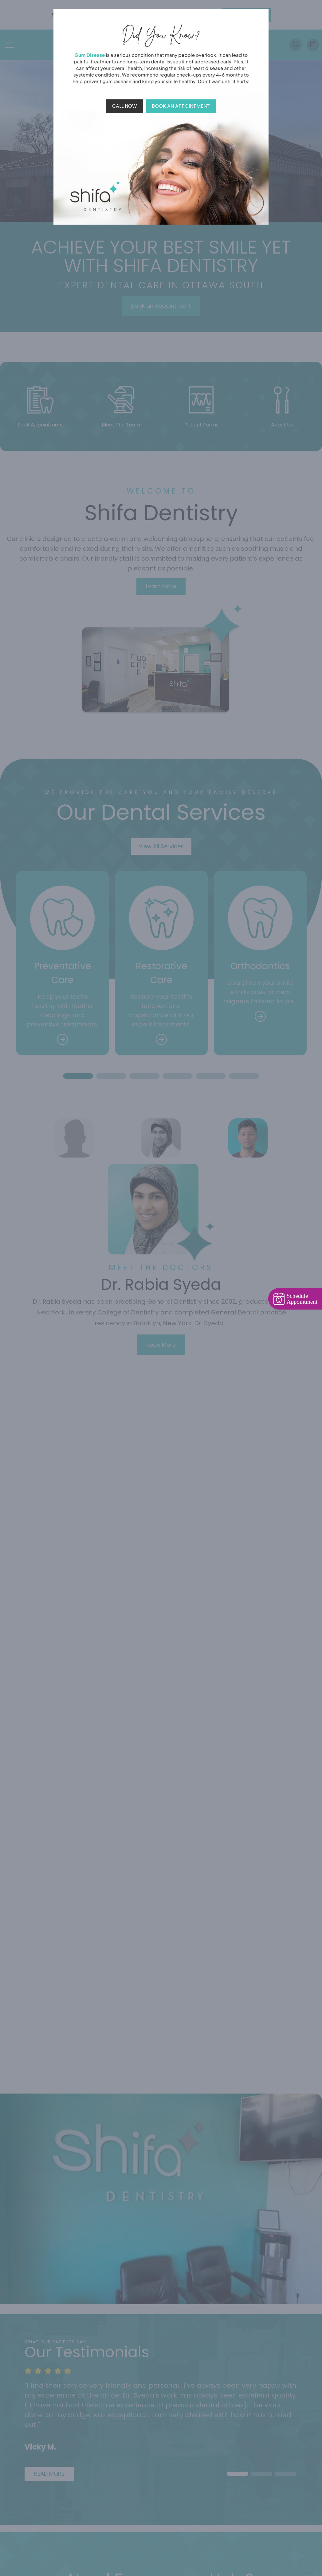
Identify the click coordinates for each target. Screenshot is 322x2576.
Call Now (124, 106)
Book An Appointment (181, 106)
